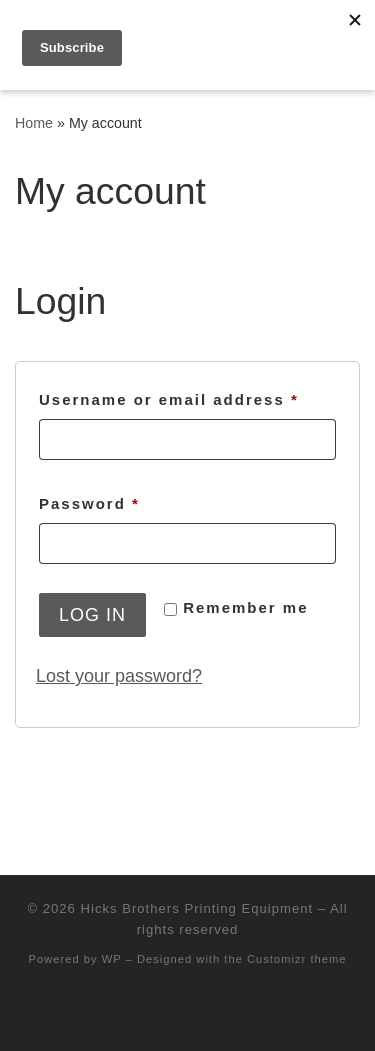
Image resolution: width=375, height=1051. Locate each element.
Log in (92, 615)
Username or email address (187, 396)
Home (34, 123)
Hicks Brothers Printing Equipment (197, 908)
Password (129, 500)
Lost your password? (119, 676)
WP (112, 959)
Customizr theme (297, 959)
